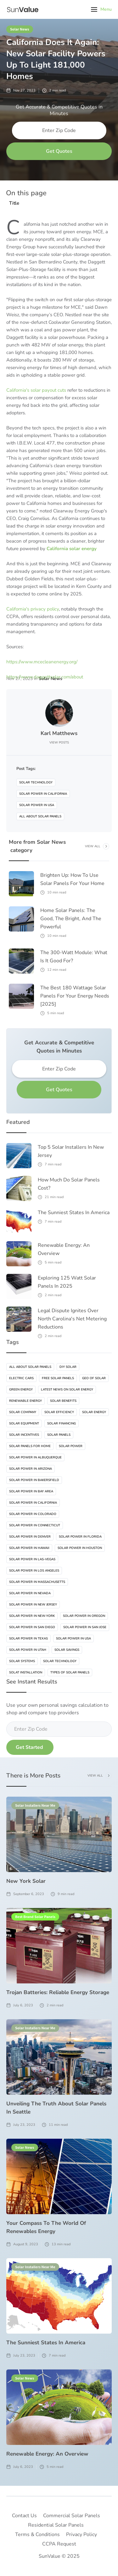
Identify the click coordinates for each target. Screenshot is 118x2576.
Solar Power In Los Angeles (34, 1570)
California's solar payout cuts (36, 390)
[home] (22, 9)
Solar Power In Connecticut (34, 1525)
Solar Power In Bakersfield (34, 1480)
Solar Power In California (43, 794)
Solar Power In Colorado (32, 1514)
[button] (101, 9)
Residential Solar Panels (56, 2525)
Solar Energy (94, 1412)
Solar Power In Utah (27, 1650)
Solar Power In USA (36, 805)
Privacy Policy (81, 2534)
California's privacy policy (32, 609)
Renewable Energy (25, 1401)
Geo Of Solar (94, 1378)
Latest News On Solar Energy (67, 1389)
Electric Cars (21, 1378)
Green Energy (21, 1389)
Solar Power (70, 1446)
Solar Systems (22, 1661)
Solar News (19, 28)
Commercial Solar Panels (71, 2515)
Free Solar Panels (58, 1378)
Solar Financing (61, 1423)
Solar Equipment (24, 1423)
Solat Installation (25, 1672)
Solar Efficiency (59, 1412)
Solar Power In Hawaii (29, 1548)
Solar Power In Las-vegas (32, 1559)
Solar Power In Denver (30, 1536)
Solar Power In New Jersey (33, 1604)
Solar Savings (66, 1650)
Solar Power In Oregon (84, 1616)
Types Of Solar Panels (69, 1672)
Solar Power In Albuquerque (35, 1457)
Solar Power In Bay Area (31, 1491)
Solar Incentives (24, 1435)
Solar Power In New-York (32, 1616)
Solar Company (22, 1412)
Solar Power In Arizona (30, 1469)
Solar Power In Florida (80, 1536)
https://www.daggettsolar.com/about (44, 677)
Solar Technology (36, 782)
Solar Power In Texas (28, 1638)
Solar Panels (58, 1435)
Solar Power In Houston (80, 1548)
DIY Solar (67, 1367)
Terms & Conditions (37, 2534)
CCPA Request (59, 2543)
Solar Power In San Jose (84, 1627)
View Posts (59, 742)
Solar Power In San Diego (32, 1627)
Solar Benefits (63, 1401)
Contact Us (24, 2515)
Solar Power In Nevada (30, 1593)
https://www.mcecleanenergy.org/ (41, 662)
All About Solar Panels (40, 816)
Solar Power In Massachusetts (37, 1582)
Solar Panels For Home (30, 1446)
